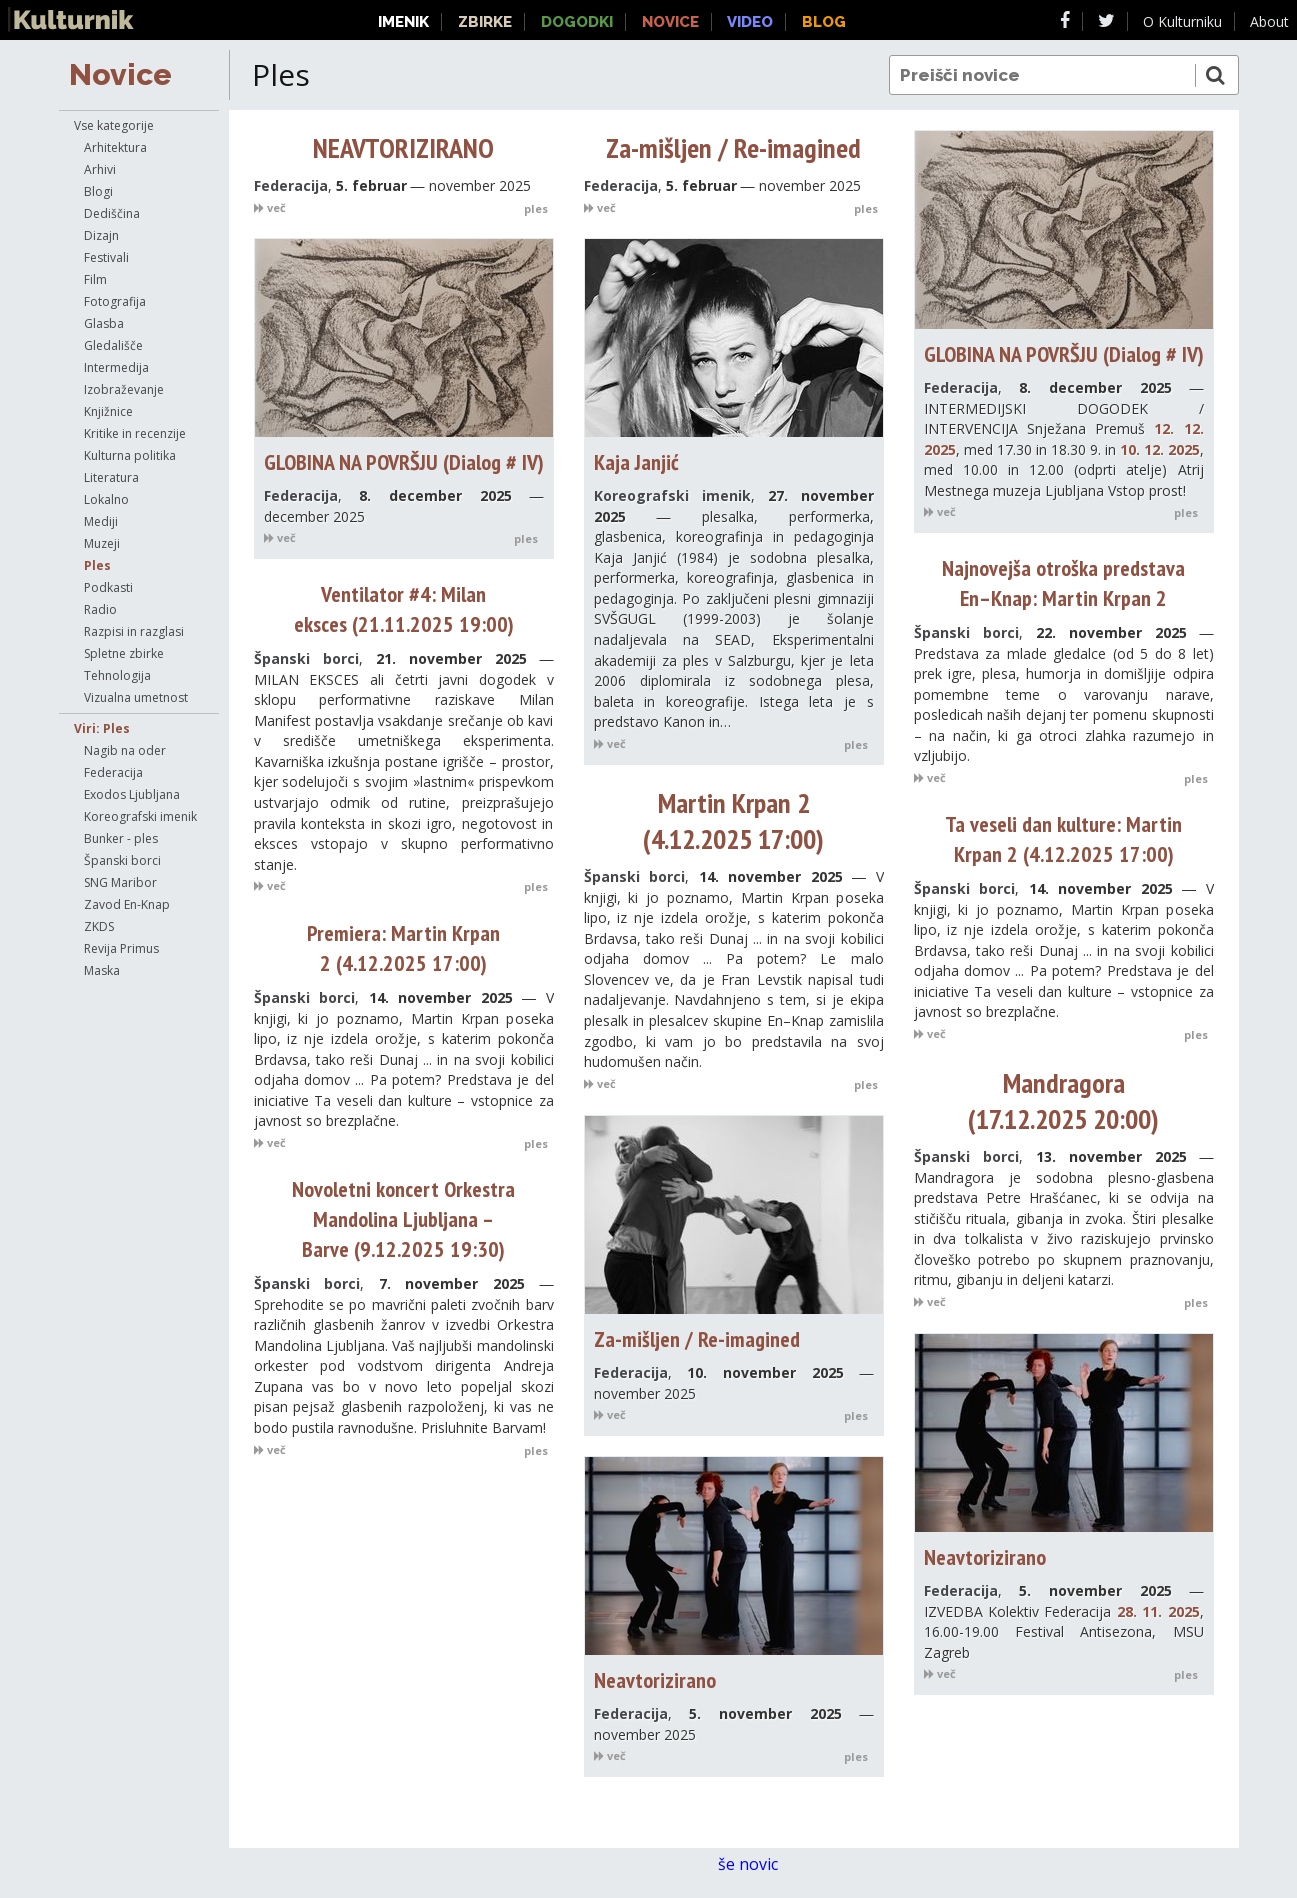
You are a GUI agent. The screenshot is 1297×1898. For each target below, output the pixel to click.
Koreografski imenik (140, 816)
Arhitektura (115, 147)
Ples (97, 565)
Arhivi (100, 169)
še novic (758, 1864)
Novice (120, 74)
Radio (100, 609)
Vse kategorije (114, 125)
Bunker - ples (121, 838)
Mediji (101, 521)
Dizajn (101, 235)
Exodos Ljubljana (132, 794)
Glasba (104, 323)
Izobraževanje (124, 389)
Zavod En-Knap (127, 904)
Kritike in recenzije (135, 433)
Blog (824, 22)
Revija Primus (121, 948)
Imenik (403, 22)
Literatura (111, 477)
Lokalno (106, 499)
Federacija (113, 772)
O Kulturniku (1182, 21)
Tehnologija (117, 675)
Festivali (106, 257)
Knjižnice (108, 411)
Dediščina (112, 213)
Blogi (98, 191)
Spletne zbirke (124, 653)
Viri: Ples (102, 728)
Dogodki (577, 22)
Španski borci (122, 860)
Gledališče (113, 345)
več (270, 207)
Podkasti (108, 587)
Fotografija (115, 301)
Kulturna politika (130, 455)
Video (750, 22)
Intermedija (116, 367)
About (1269, 21)
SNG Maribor (120, 882)
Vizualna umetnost (136, 697)
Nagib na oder (125, 750)
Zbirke (485, 22)
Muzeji (102, 543)
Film (95, 279)
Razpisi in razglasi (134, 631)
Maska (102, 970)
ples (536, 208)
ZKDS (99, 926)
